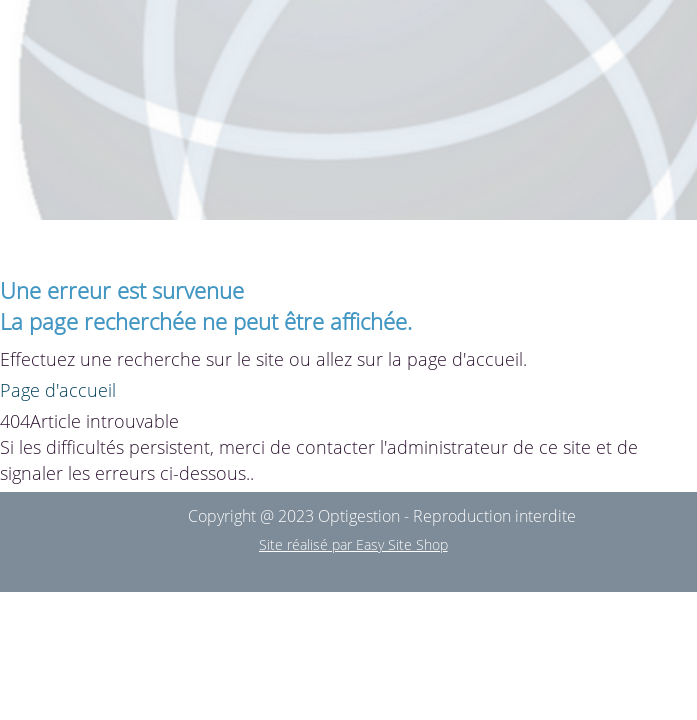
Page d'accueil (58, 390)
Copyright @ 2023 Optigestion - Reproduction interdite (382, 516)
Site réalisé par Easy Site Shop (353, 544)
